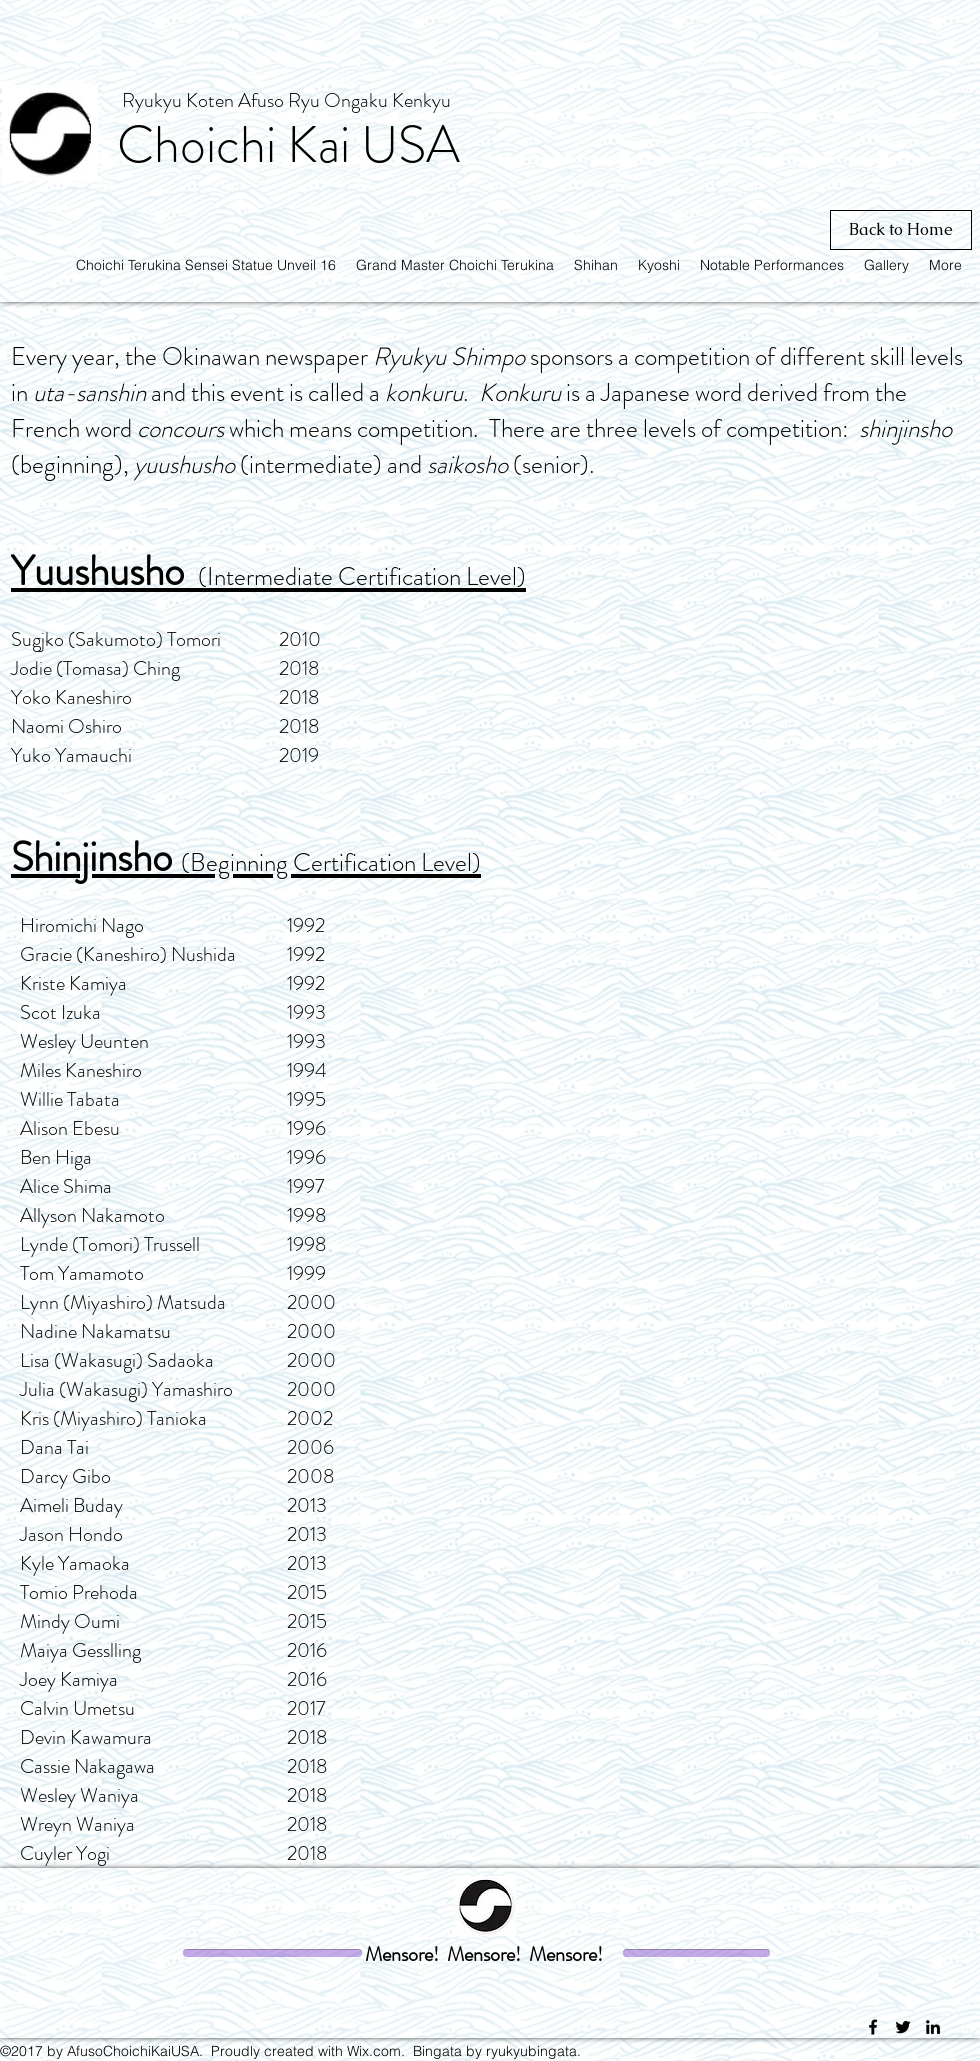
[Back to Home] (901, 230)
